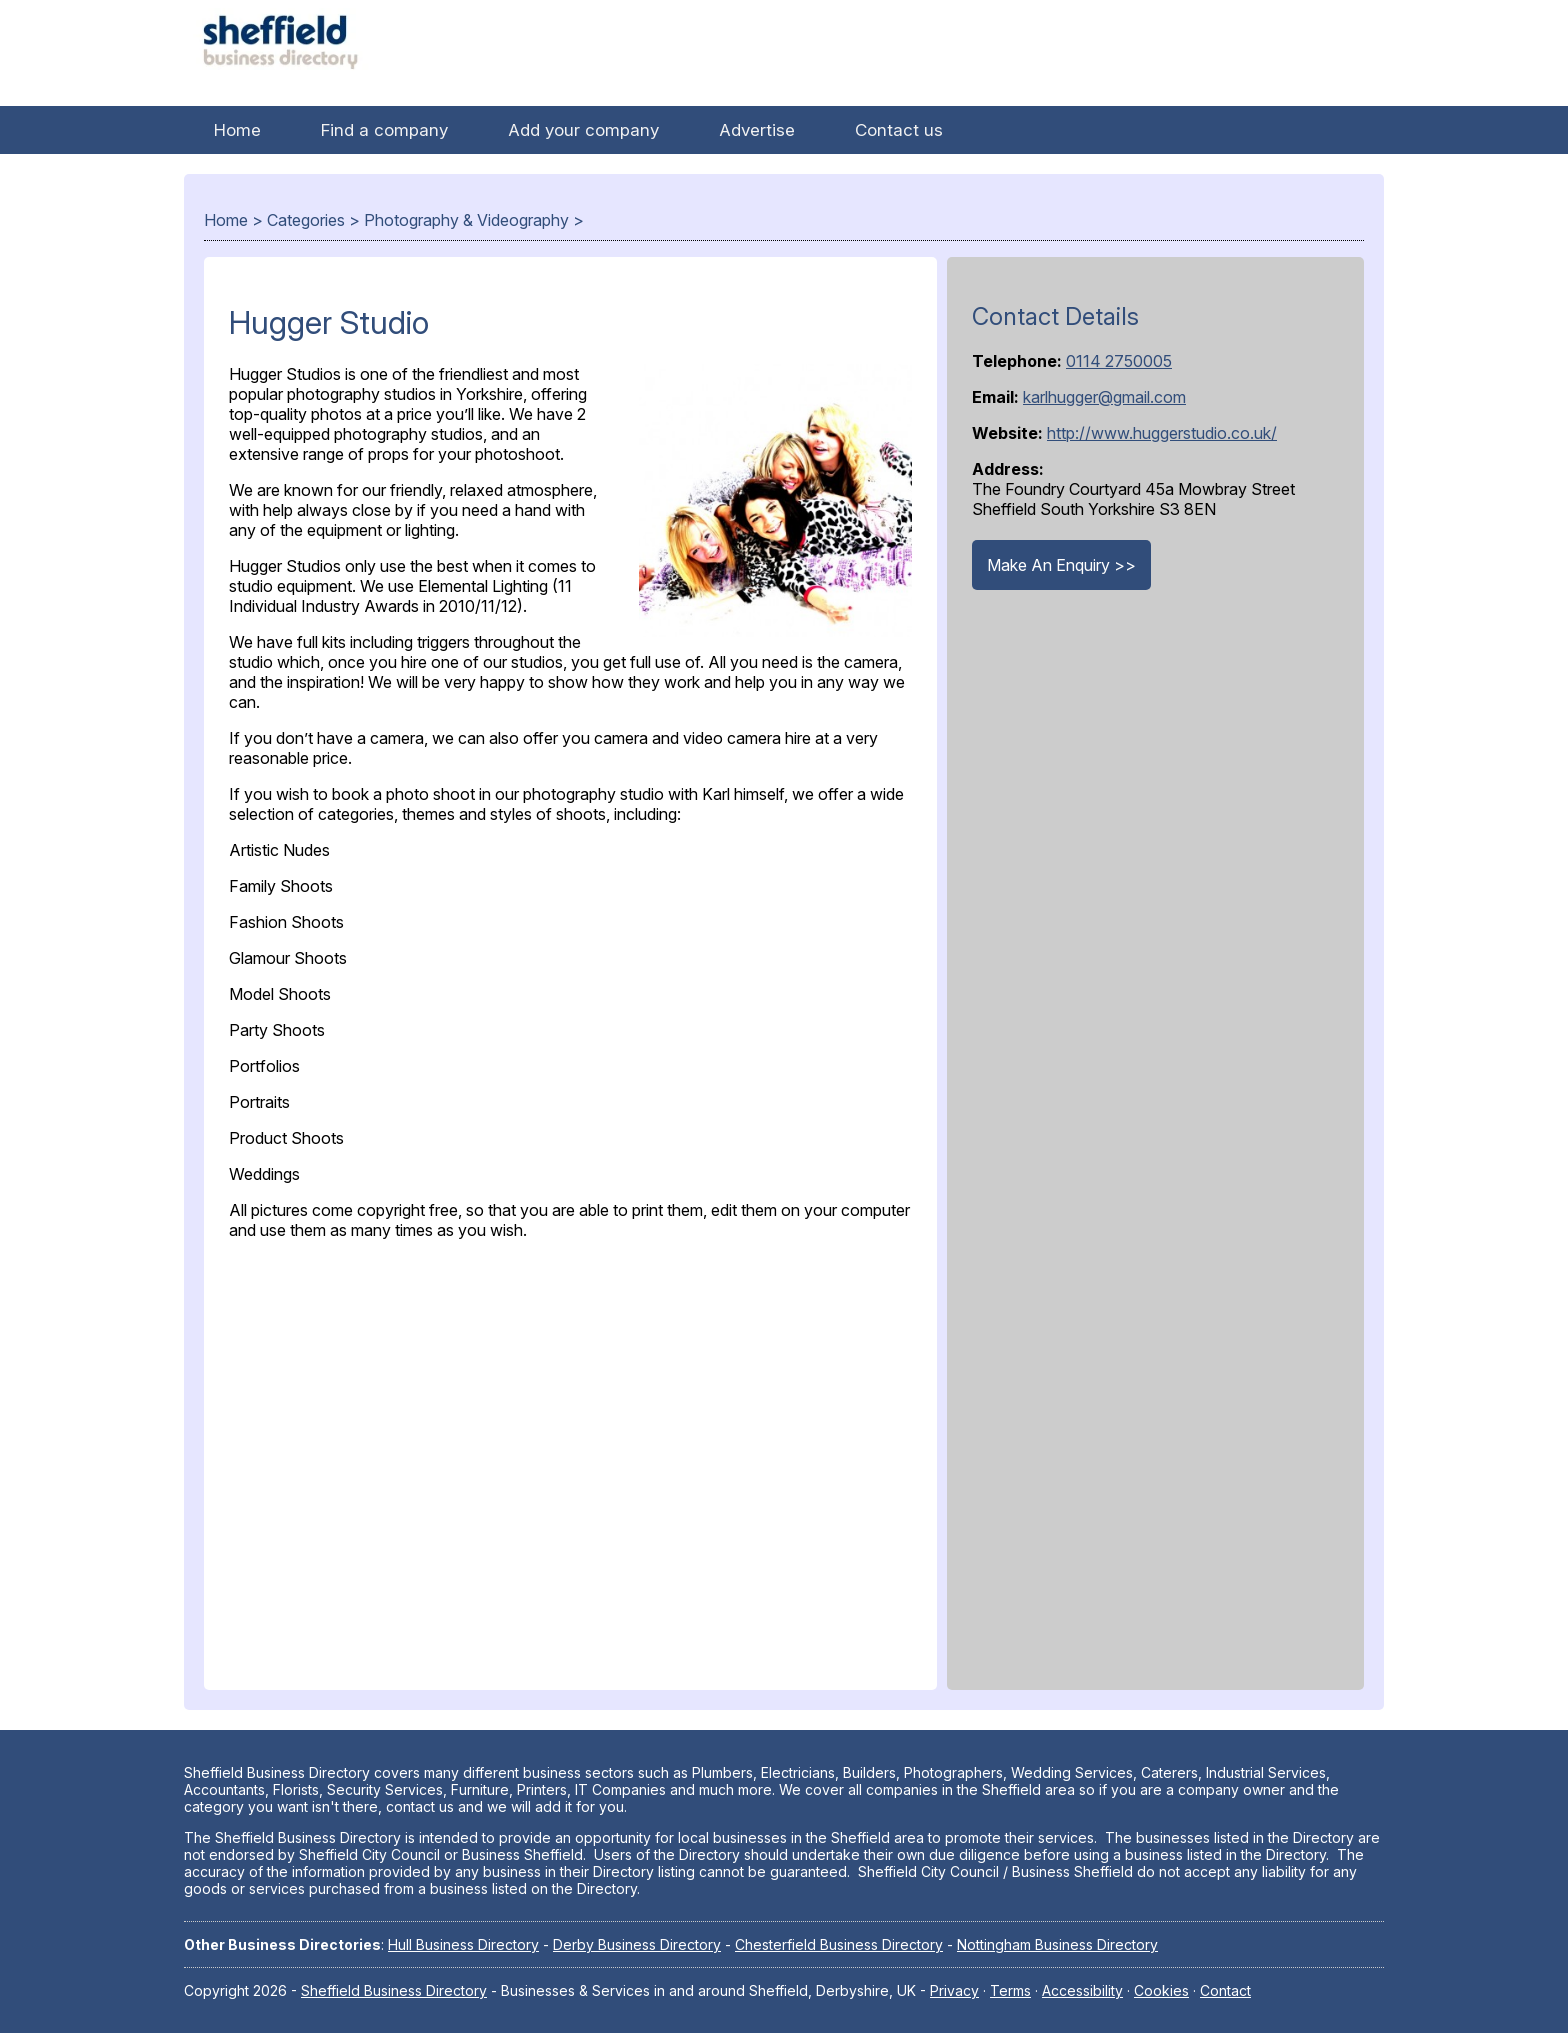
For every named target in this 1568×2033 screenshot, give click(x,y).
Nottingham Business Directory (1057, 1944)
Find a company (384, 130)
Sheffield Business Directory (394, 1990)
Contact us (899, 130)
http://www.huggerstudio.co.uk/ (1162, 433)
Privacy (954, 1990)
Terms (1010, 1990)
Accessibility (1082, 1990)
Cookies (1161, 1990)
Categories (306, 220)
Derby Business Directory (637, 1944)
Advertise (757, 130)
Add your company (583, 130)
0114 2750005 (1119, 361)
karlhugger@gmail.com (1104, 397)
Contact (1225, 1990)
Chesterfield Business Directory (839, 1944)
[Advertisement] (570, 1460)
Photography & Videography (466, 220)
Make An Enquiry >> (1061, 565)
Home (237, 130)
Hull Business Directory (463, 1944)
